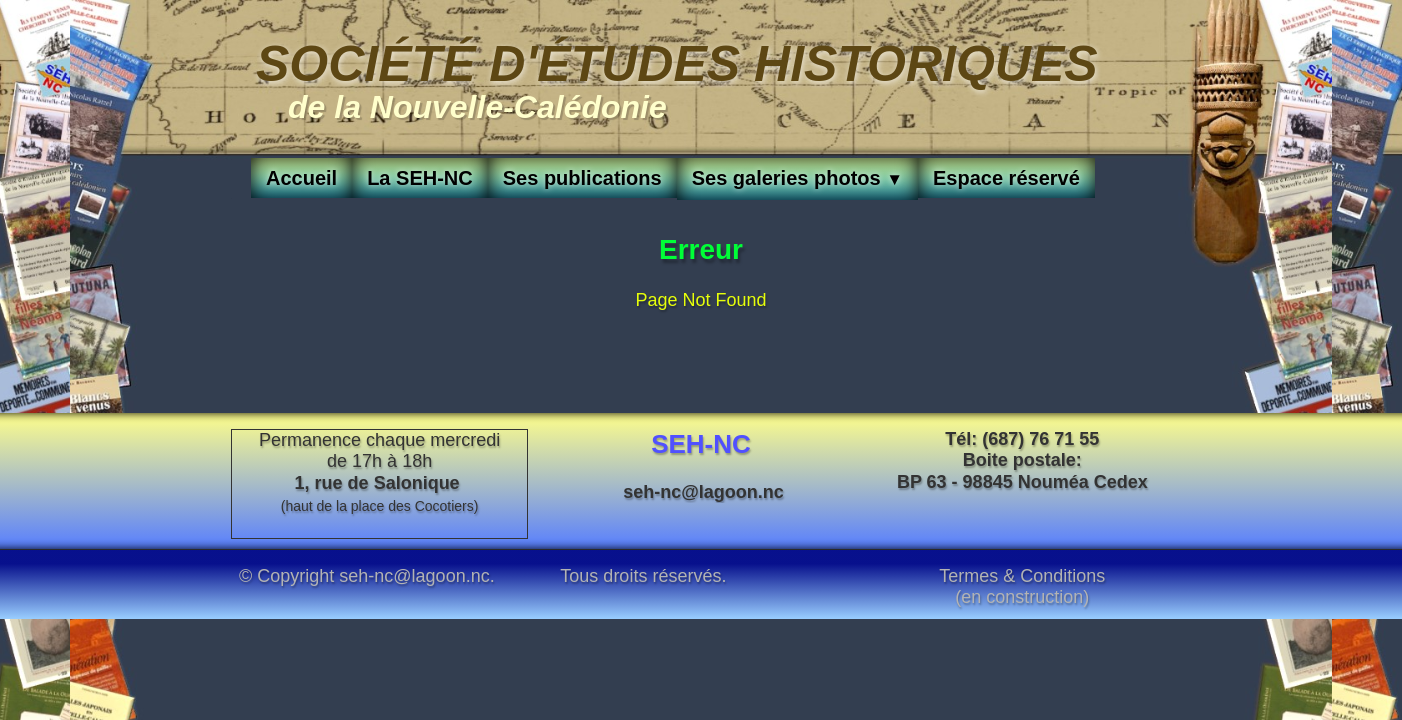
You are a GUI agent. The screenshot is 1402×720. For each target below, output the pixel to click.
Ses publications (582, 178)
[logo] (677, 77)
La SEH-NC (420, 178)
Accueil (301, 178)
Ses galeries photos (797, 178)
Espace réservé (1006, 178)
